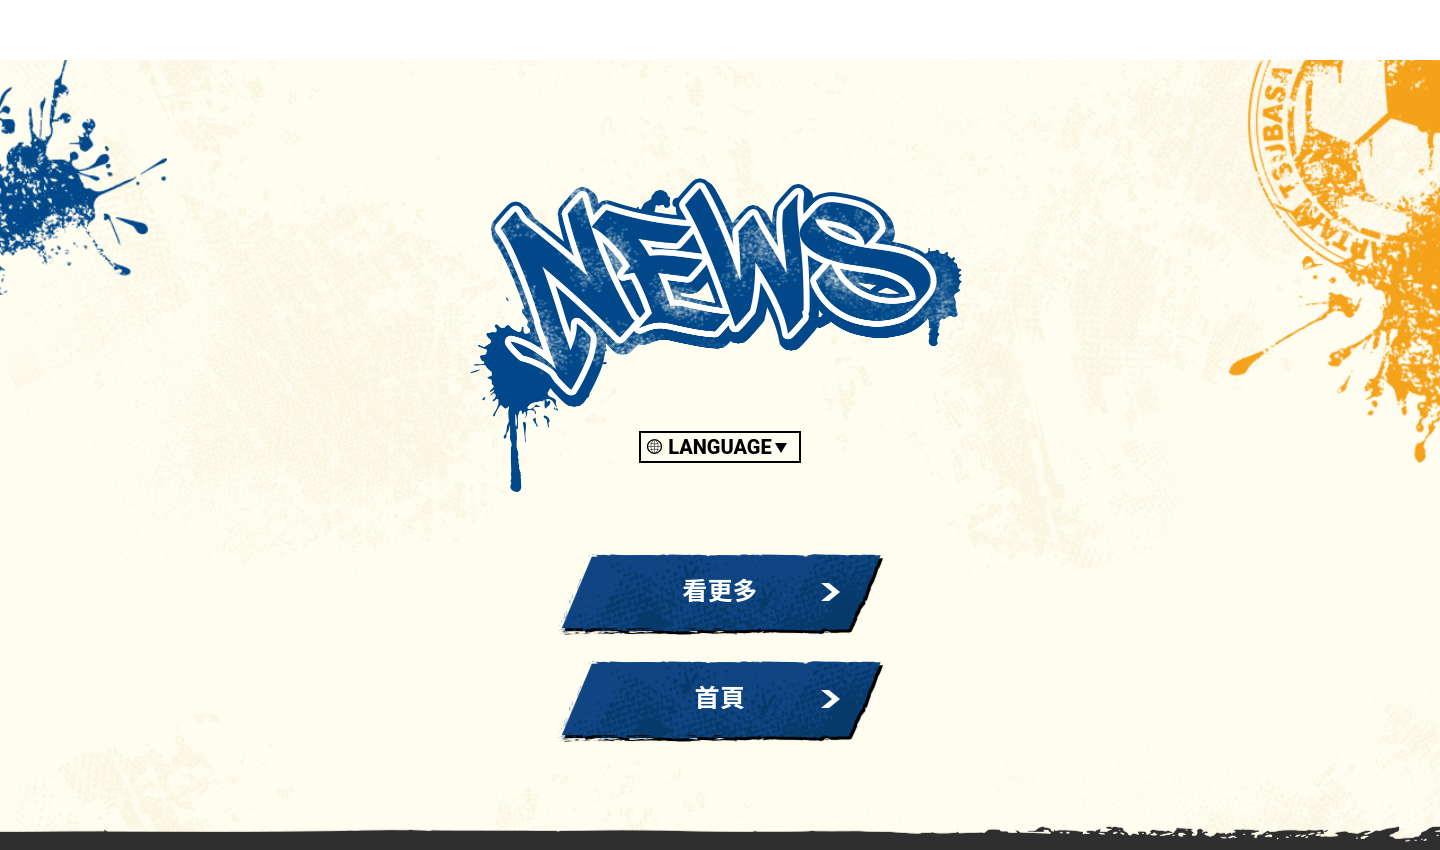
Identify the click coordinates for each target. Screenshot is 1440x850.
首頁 (720, 698)
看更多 (719, 591)
